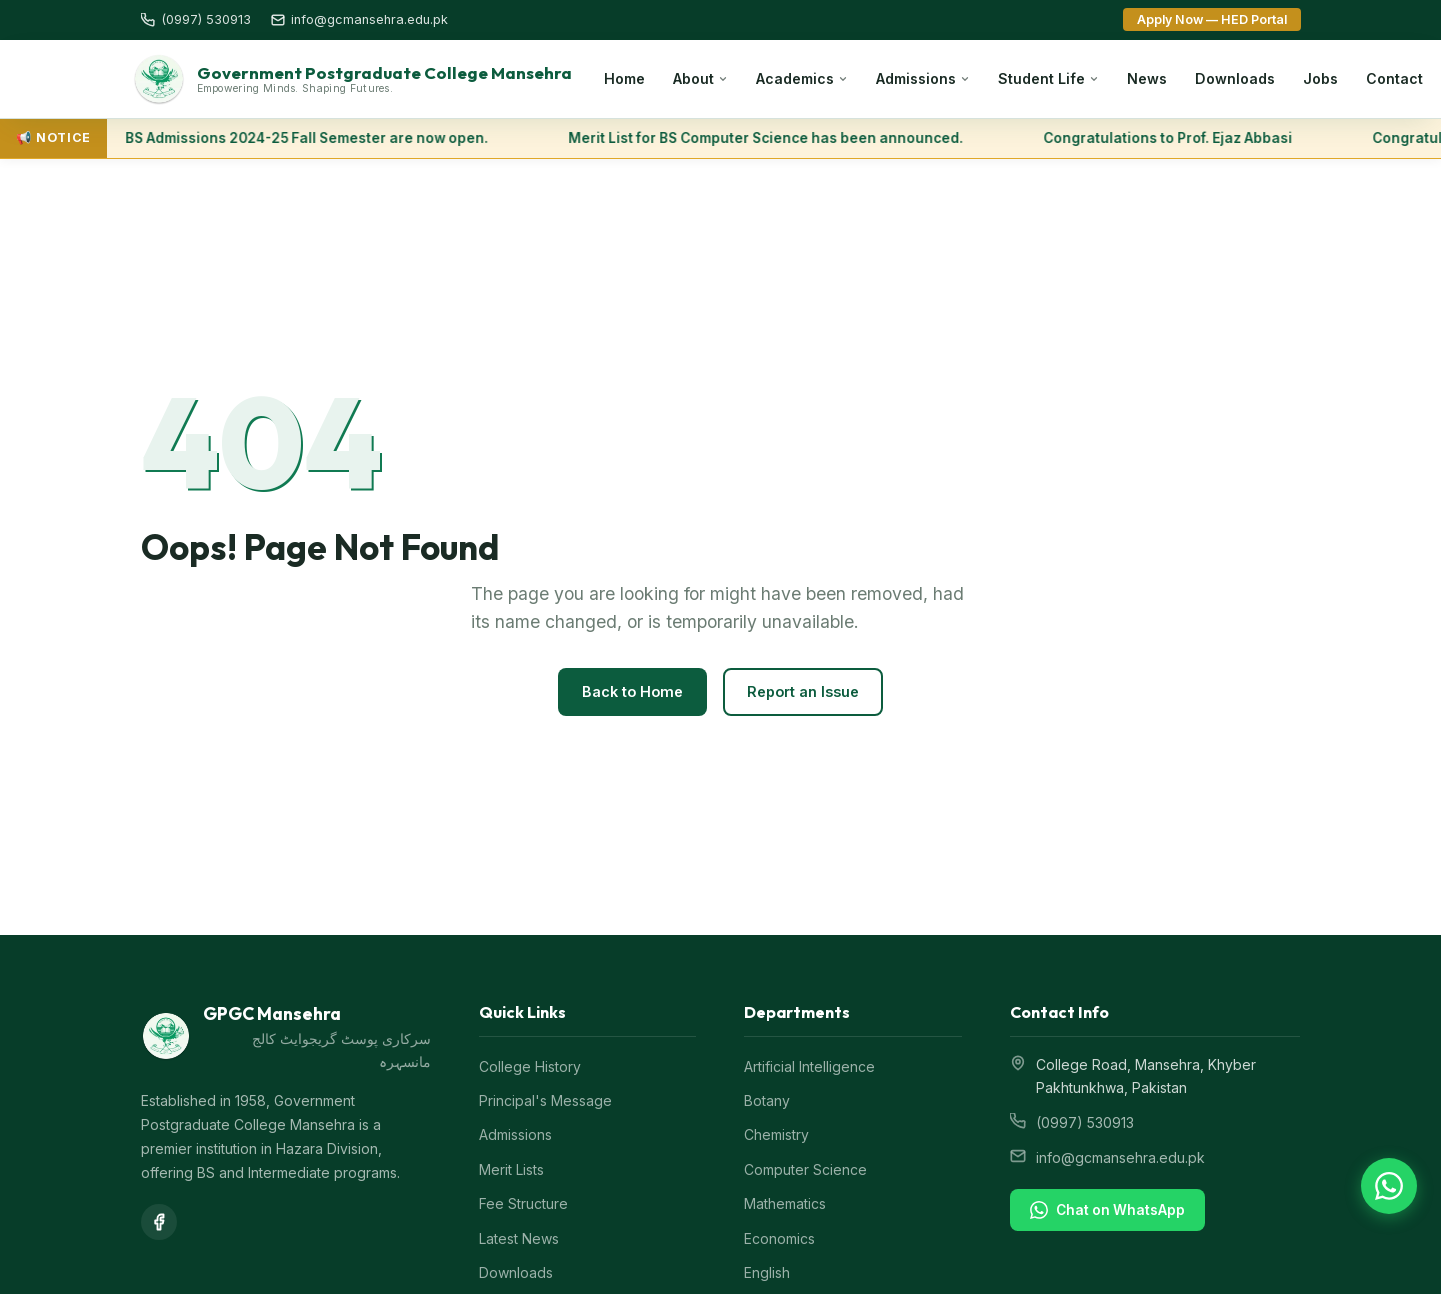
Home (624, 79)
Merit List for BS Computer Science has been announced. (770, 139)
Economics (779, 1239)
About (700, 79)
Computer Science (805, 1170)
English (767, 1273)
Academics (802, 79)
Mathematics (785, 1204)
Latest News (519, 1239)
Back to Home (632, 693)
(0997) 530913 (1085, 1123)
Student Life (1048, 79)
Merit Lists (511, 1170)
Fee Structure (523, 1204)
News (1147, 79)
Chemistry (776, 1136)
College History (530, 1067)
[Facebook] (159, 1223)
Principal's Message (545, 1101)
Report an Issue (803, 693)
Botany (767, 1101)
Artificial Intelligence (809, 1067)
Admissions (923, 79)
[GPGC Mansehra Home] (352, 80)
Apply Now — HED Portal (1212, 19)
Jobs (1320, 79)
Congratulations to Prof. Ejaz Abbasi (1172, 139)
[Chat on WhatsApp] (1389, 1186)
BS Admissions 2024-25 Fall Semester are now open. (311, 139)
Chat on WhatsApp (1107, 1211)
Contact (1394, 79)
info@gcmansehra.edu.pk (1120, 1158)
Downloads (1235, 79)
